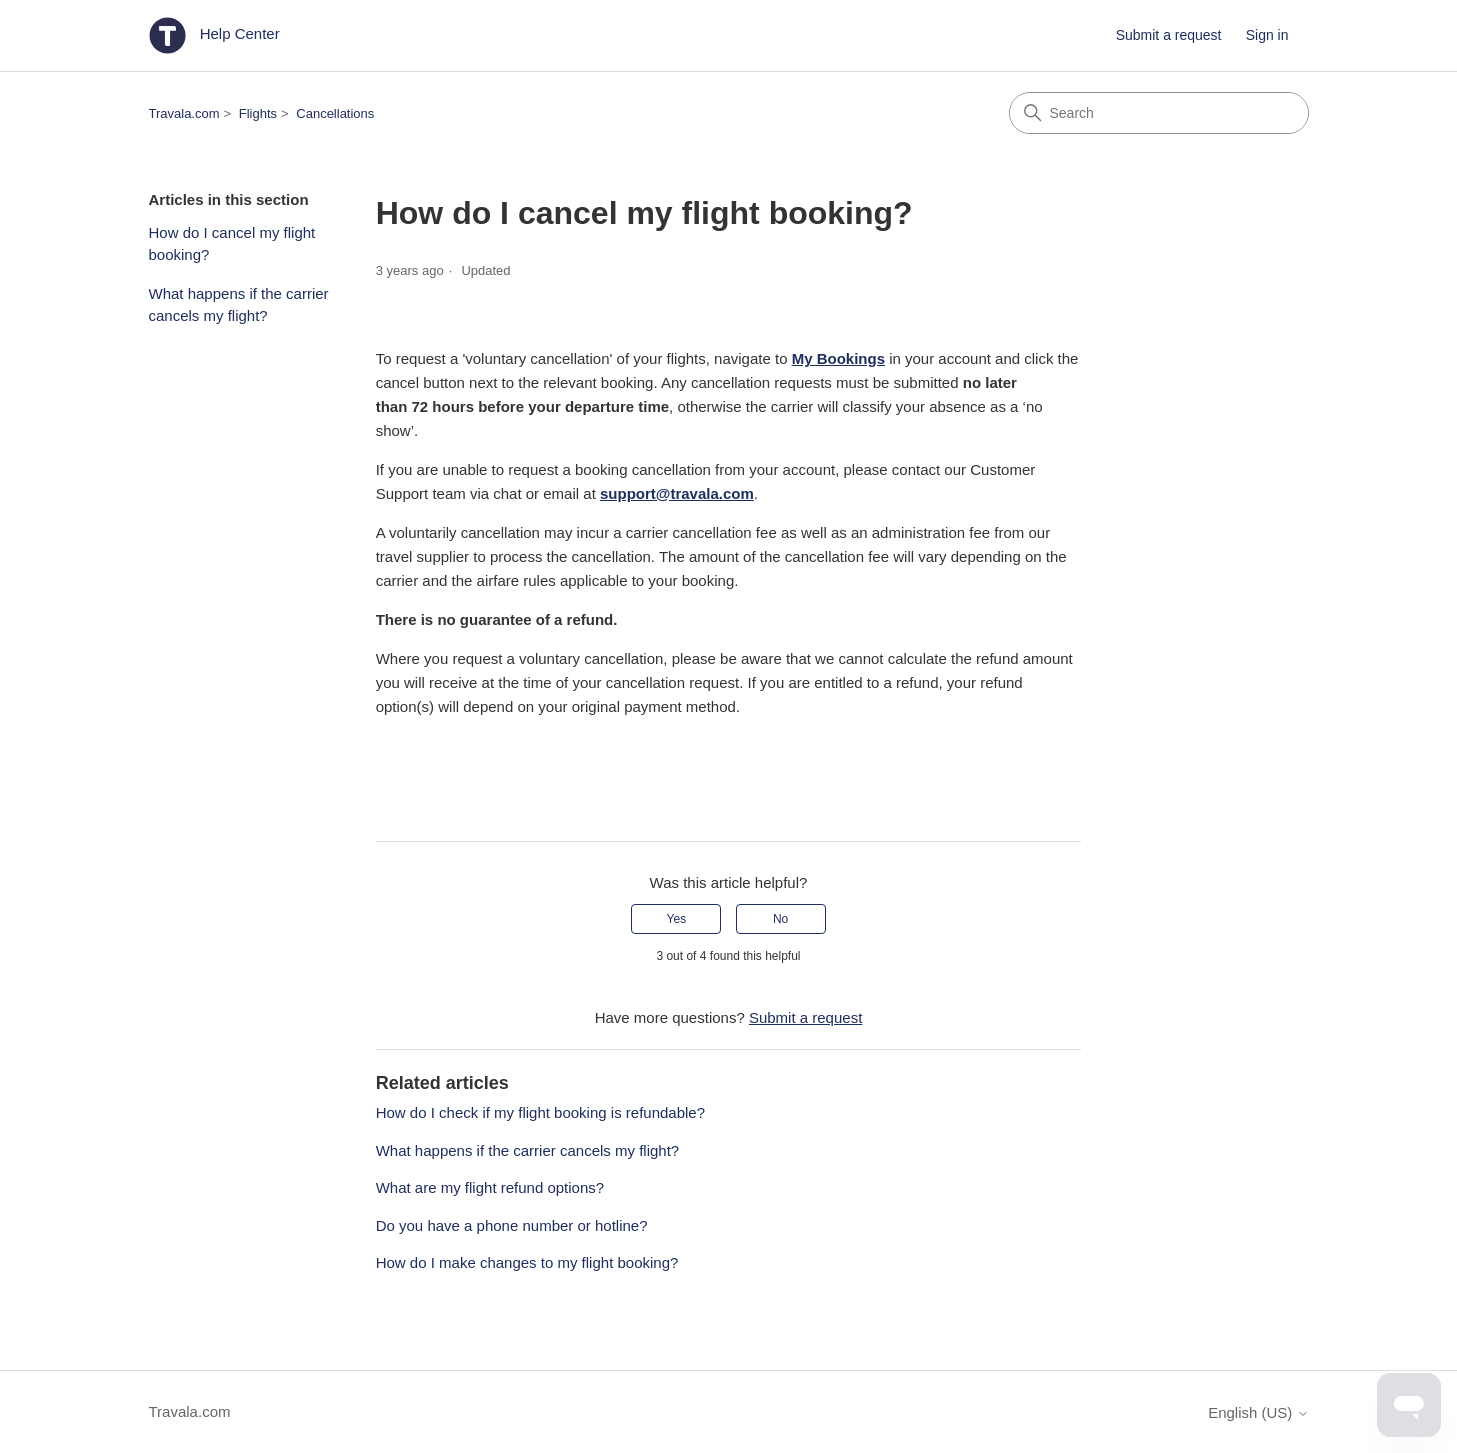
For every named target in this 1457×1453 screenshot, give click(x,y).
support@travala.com (677, 493)
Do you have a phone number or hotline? (512, 1225)
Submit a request (1169, 35)
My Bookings (838, 358)
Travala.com (184, 113)
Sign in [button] (1267, 35)
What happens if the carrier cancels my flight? (239, 305)
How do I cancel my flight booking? (232, 244)
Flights (258, 113)
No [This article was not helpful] (780, 919)
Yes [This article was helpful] (677, 919)
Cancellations (335, 113)
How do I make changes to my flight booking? (527, 1262)
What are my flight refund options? (490, 1187)
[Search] (1159, 113)
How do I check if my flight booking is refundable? (540, 1112)
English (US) (1258, 1412)
